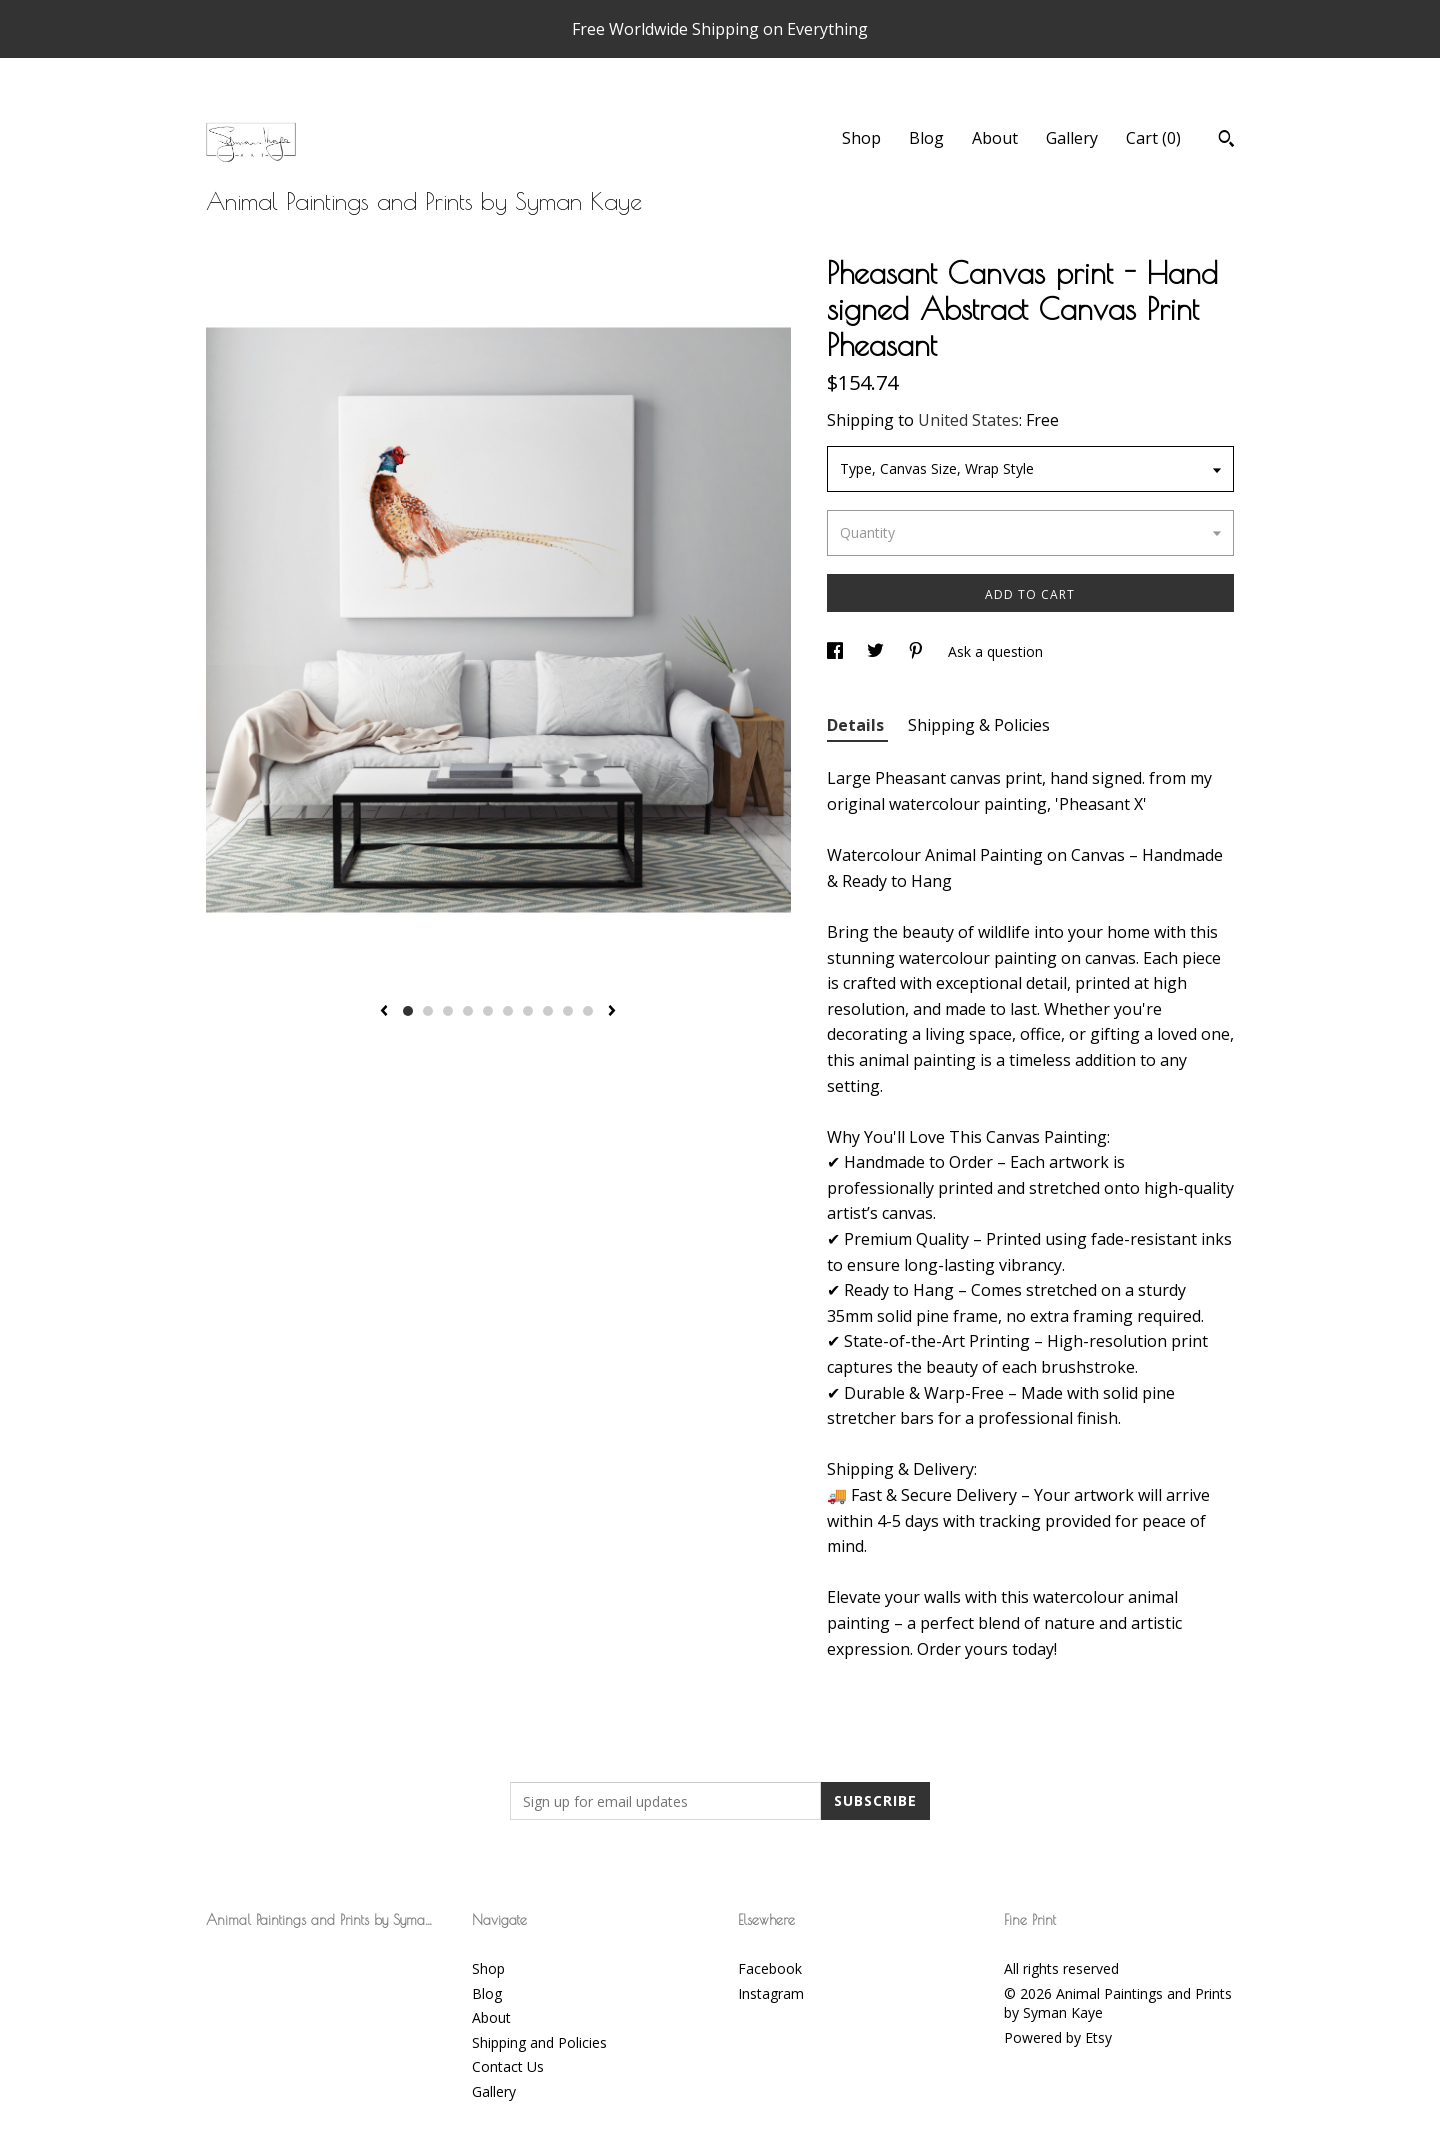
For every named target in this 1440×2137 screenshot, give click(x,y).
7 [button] (528, 1011)
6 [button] (508, 1011)
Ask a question (995, 651)
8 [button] (548, 1011)
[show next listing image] (612, 1012)
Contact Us (508, 2066)
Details (857, 725)
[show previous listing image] (384, 1012)
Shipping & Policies (979, 725)
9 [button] (568, 1011)
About (995, 138)
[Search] (1226, 141)
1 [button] (408, 1011)
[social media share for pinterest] (918, 651)
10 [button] (588, 1011)
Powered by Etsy (1058, 2037)
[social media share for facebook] (837, 651)
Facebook (770, 1968)
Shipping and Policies (539, 2042)
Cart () (1153, 138)
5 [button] (488, 1011)
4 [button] (468, 1011)
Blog (926, 138)
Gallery (1072, 138)
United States (968, 420)
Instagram (771, 1993)
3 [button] (448, 1011)
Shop (861, 138)
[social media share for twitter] (877, 651)
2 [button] (428, 1011)
